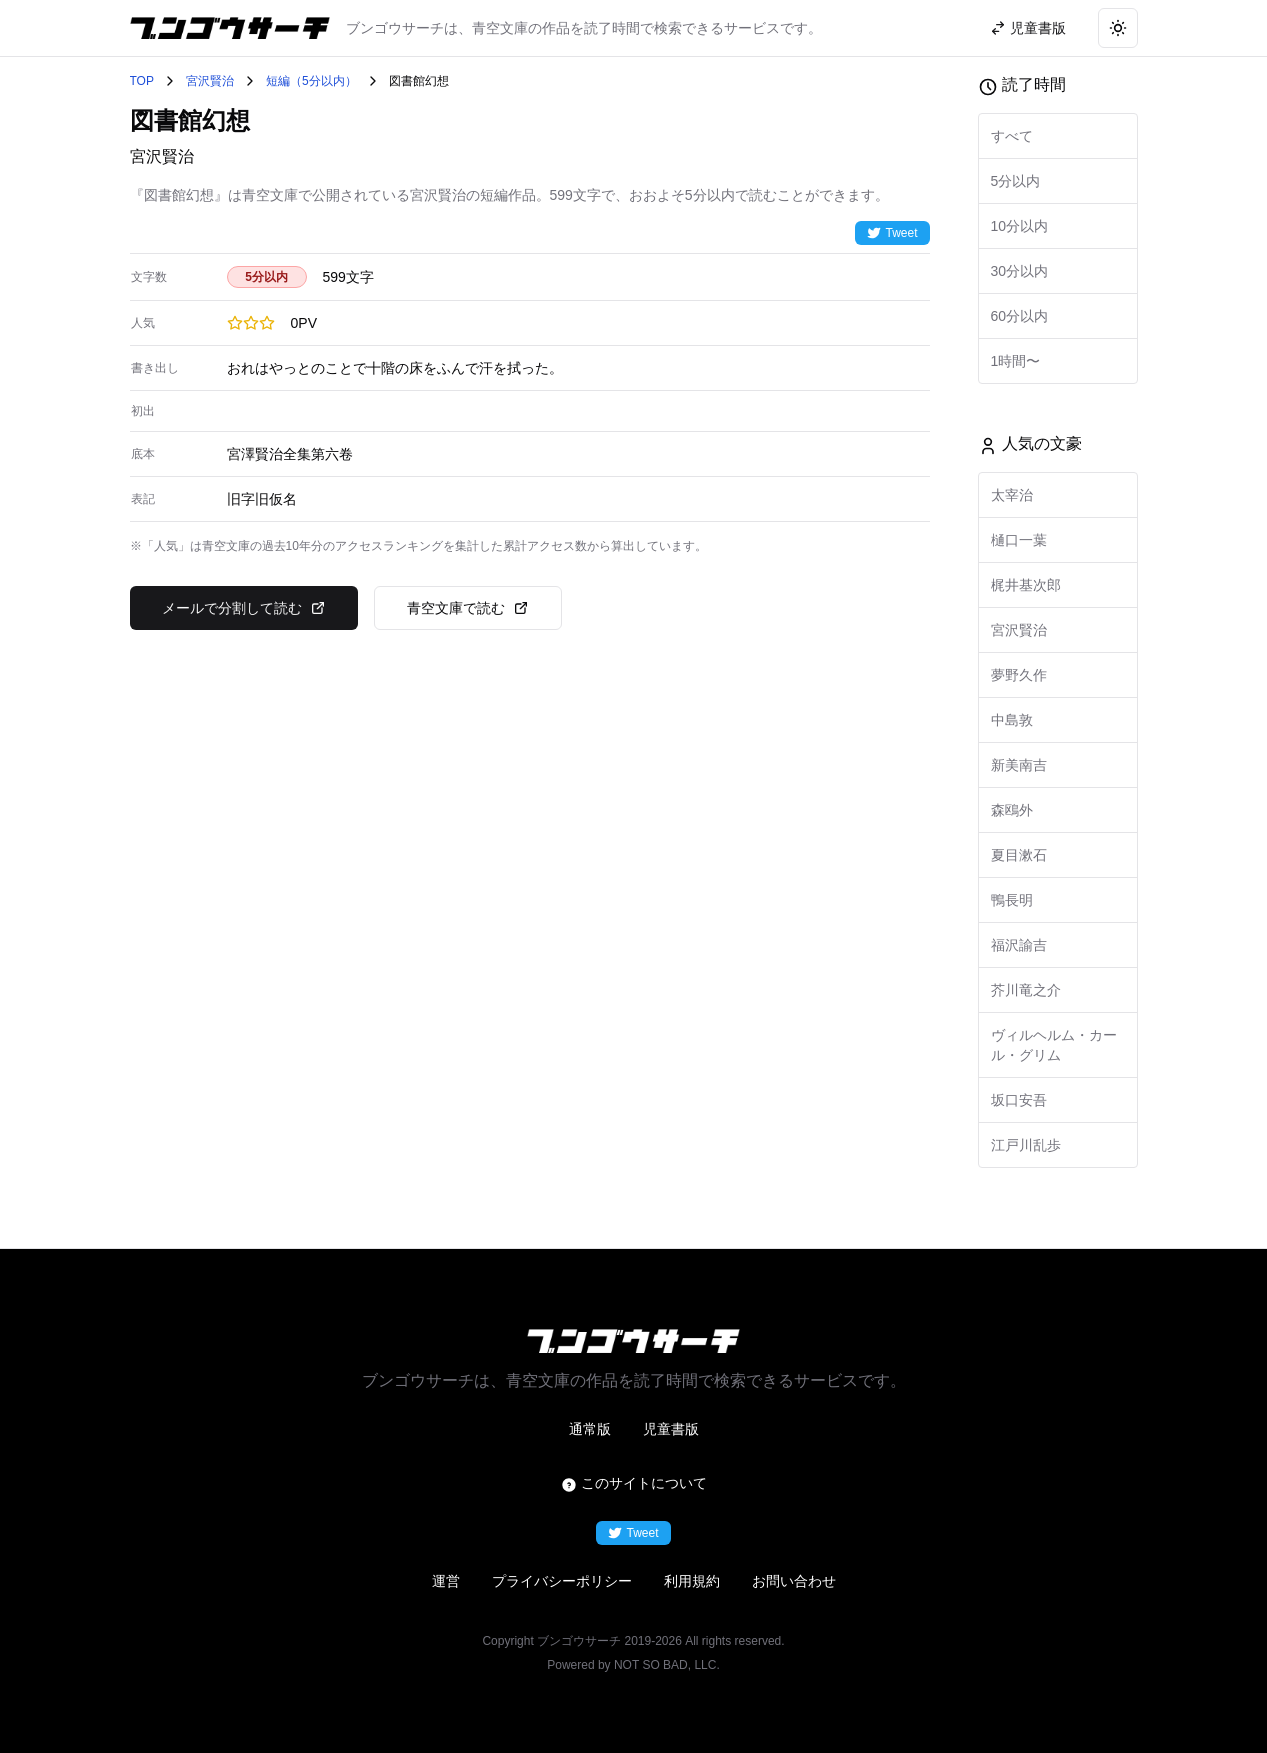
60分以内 (1020, 316)
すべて (1012, 136)
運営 (446, 1581)
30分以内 (1020, 271)
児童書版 (671, 1429)
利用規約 (692, 1581)
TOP (142, 81)
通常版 (590, 1429)
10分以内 (1020, 226)
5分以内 (1016, 181)
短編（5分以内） (311, 81)
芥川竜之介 (1026, 990)
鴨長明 (1012, 900)
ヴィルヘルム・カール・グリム (1054, 1045)
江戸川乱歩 (1026, 1145)
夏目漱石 (1019, 855)
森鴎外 (1012, 810)
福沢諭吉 (1019, 945)
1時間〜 (1016, 361)
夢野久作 (1019, 675)
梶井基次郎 (1026, 585)
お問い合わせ (794, 1581)
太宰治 (1012, 495)
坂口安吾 (1019, 1100)
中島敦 (1012, 720)
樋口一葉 (1019, 540)
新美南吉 (1019, 765)
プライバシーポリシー (562, 1581)
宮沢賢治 (210, 81)
